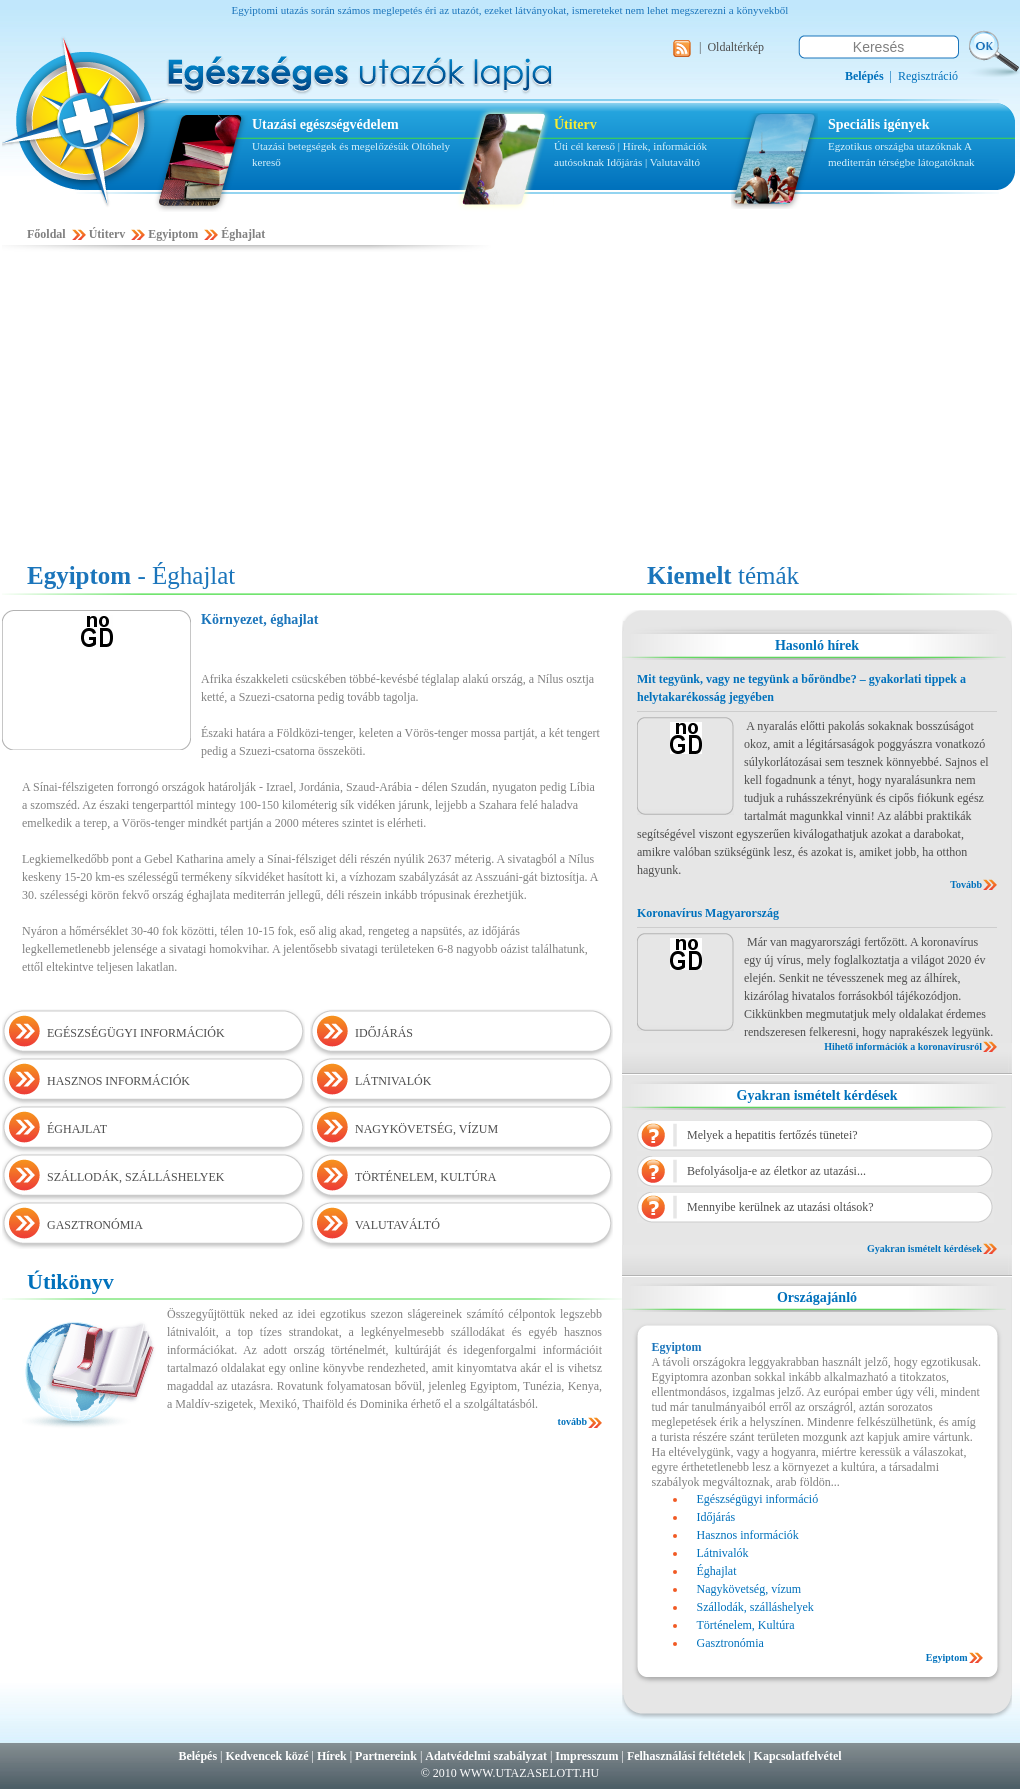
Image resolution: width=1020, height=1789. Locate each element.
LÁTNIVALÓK (393, 1081)
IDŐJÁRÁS (384, 1033)
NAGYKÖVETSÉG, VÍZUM (426, 1129)
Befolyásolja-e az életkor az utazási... (776, 1171)
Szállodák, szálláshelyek (755, 1607)
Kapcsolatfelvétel (798, 1756)
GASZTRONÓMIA (95, 1225)
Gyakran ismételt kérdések (817, 1095)
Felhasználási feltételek (686, 1756)
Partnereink (386, 1756)
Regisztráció (928, 76)
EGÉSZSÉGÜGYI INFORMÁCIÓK (136, 1033)
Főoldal (46, 234)
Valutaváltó (675, 162)
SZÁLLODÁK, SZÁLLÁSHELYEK (135, 1177)
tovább (572, 1421)
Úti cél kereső (584, 146)
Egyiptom (173, 234)
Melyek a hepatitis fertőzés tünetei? (772, 1135)
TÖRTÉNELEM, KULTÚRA (426, 1177)
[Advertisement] (510, 407)
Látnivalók (723, 1553)
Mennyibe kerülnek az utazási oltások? (780, 1207)
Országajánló (817, 1297)
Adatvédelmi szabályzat (486, 1756)
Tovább (966, 884)
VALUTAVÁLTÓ (397, 1225)
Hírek (332, 1756)
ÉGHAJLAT (77, 1129)
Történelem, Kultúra (746, 1625)
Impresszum (586, 1756)
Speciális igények (879, 124)
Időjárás (624, 162)
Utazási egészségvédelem (325, 124)
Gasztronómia (730, 1643)
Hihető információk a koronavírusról (903, 1046)
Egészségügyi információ (758, 1499)
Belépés (197, 1756)
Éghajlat (243, 234)
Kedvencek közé (267, 1756)
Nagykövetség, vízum (749, 1589)
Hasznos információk (748, 1535)
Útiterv (575, 124)
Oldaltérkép (735, 47)
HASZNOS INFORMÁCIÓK (118, 1081)
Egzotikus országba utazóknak (896, 146)
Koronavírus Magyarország (708, 913)
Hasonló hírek (817, 645)
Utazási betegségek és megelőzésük (330, 146)
